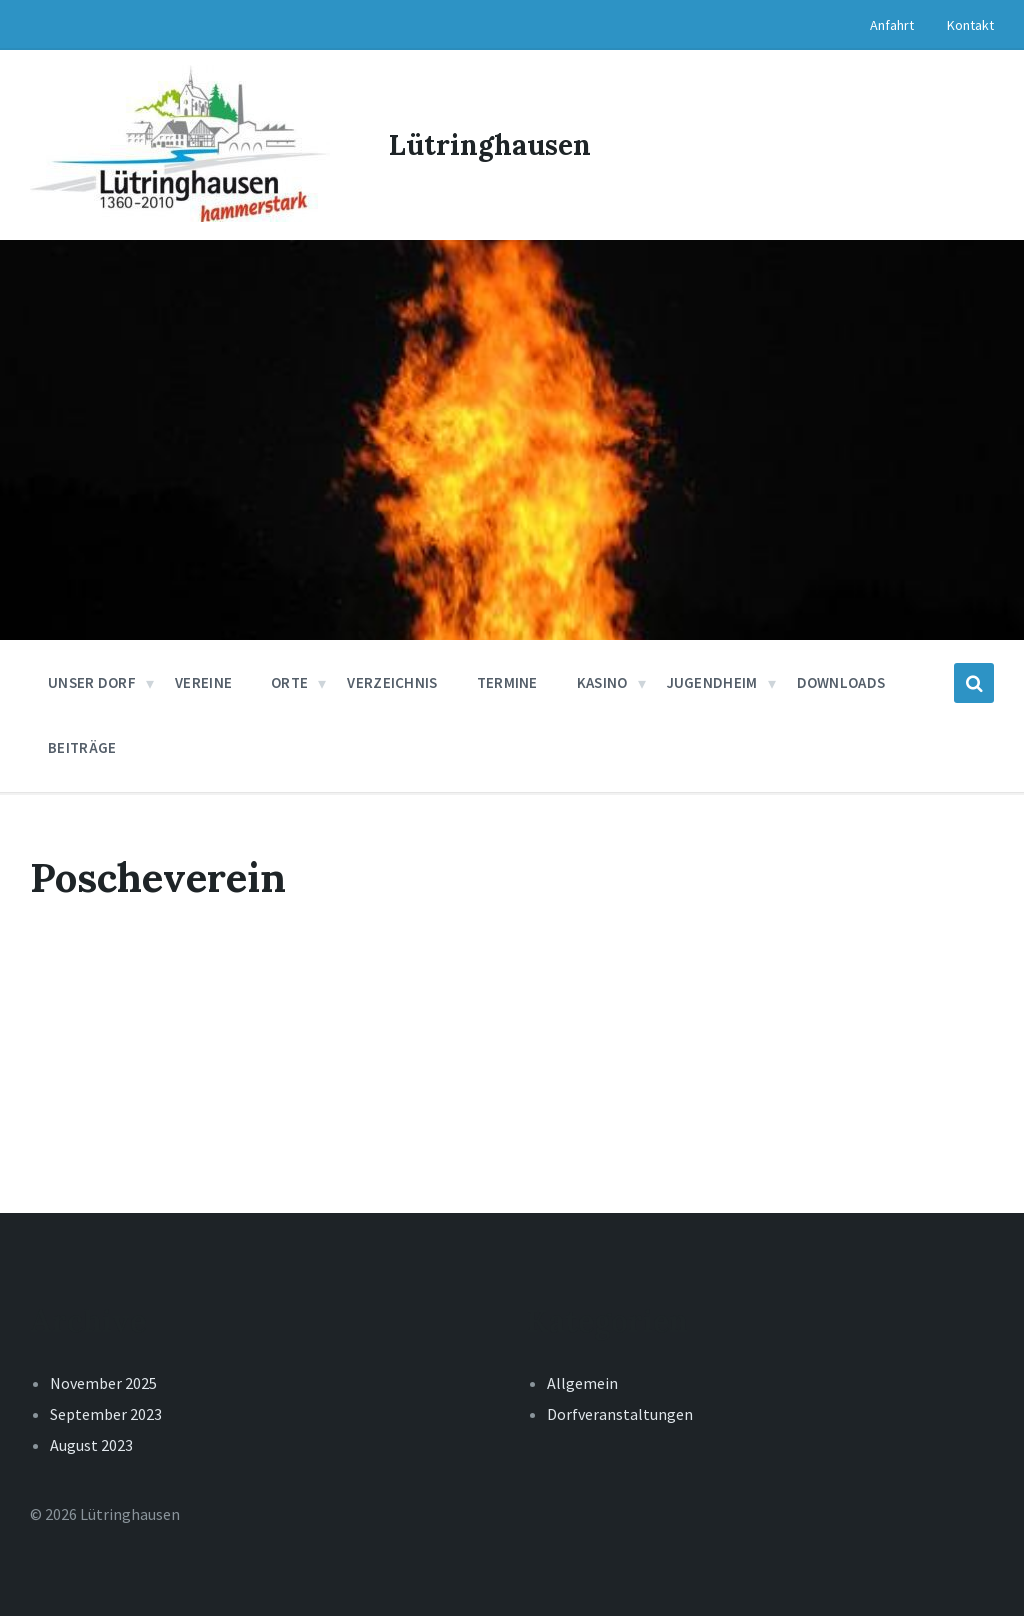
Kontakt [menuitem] (970, 25)
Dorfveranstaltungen (620, 1414)
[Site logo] (180, 216)
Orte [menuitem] (289, 682)
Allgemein (582, 1383)
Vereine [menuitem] (203, 682)
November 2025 (103, 1383)
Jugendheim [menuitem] (712, 682)
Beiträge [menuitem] (82, 747)
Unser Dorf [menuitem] (92, 682)
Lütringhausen (490, 145)
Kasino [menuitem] (602, 682)
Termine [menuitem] (507, 682)
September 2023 (106, 1414)
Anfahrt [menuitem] (892, 25)
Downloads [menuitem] (841, 682)
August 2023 (91, 1445)
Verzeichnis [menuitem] (392, 682)
